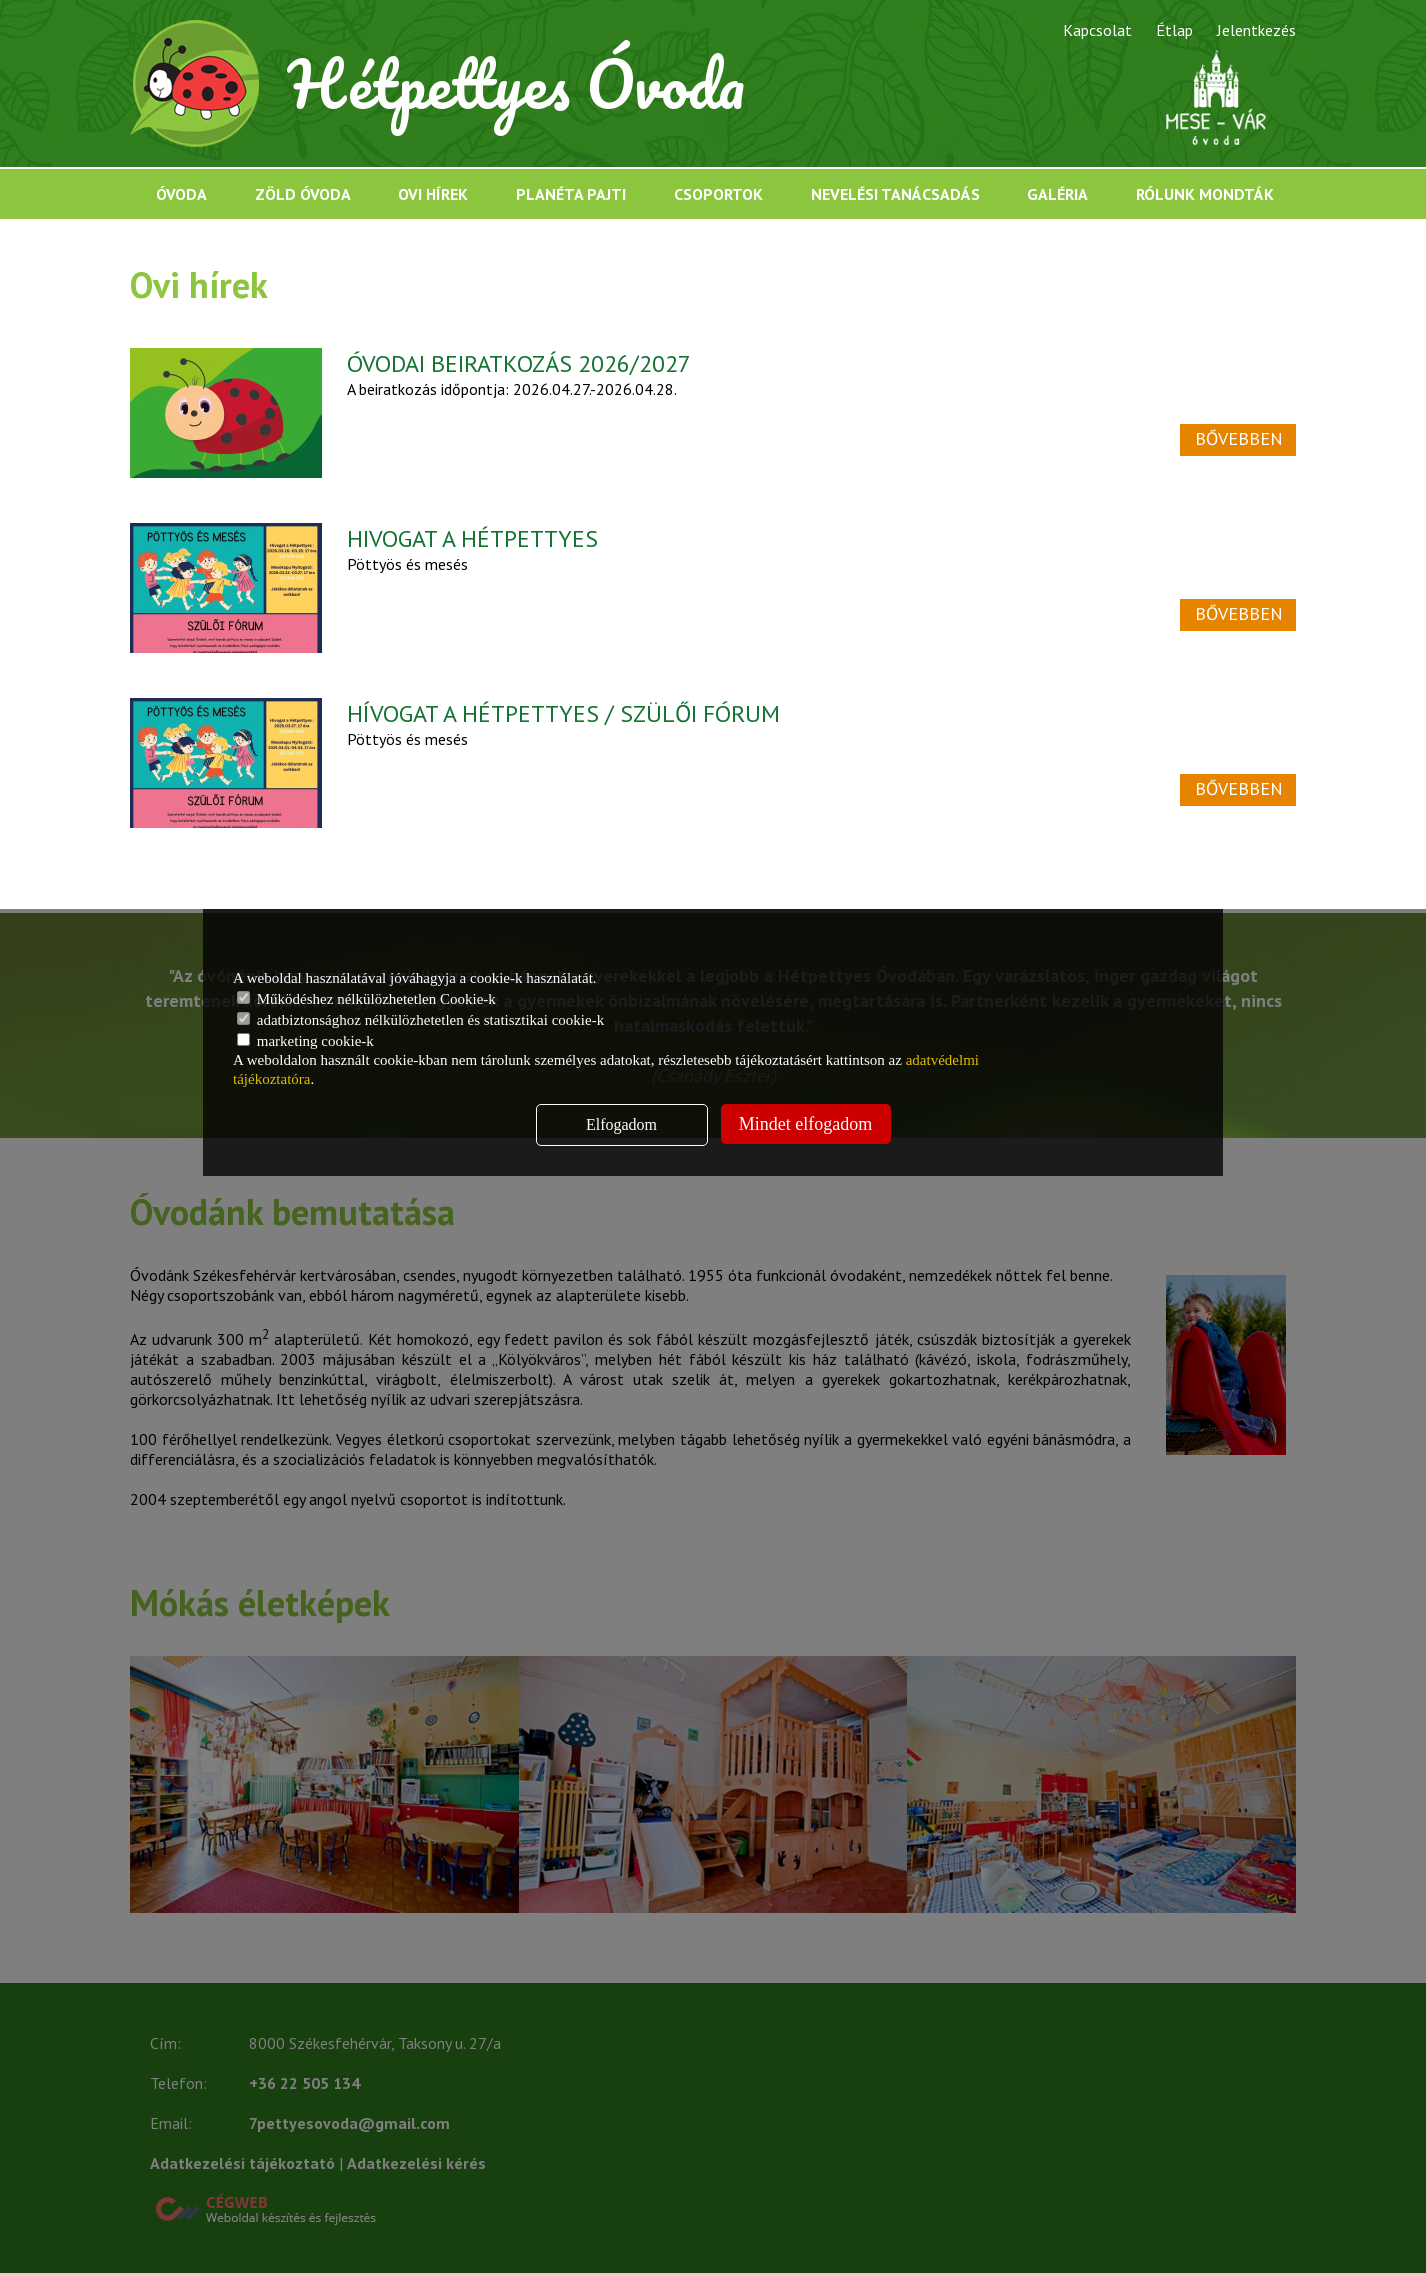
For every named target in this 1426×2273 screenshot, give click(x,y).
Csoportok (718, 194)
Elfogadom (621, 1124)
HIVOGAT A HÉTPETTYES (472, 538)
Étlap (1174, 30)
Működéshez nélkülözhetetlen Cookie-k (366, 999)
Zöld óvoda (303, 194)
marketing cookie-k (305, 1041)
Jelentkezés (1256, 30)
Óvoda (181, 194)
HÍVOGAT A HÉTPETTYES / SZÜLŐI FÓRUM (563, 713)
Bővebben (1239, 438)
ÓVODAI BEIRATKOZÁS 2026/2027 (519, 363)
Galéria (1057, 194)
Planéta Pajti (571, 194)
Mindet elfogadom (805, 1124)
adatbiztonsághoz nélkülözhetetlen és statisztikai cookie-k (420, 1020)
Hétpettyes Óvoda (517, 83)
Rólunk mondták (1205, 194)
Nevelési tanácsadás (895, 194)
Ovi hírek (433, 194)
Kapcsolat (1097, 30)
